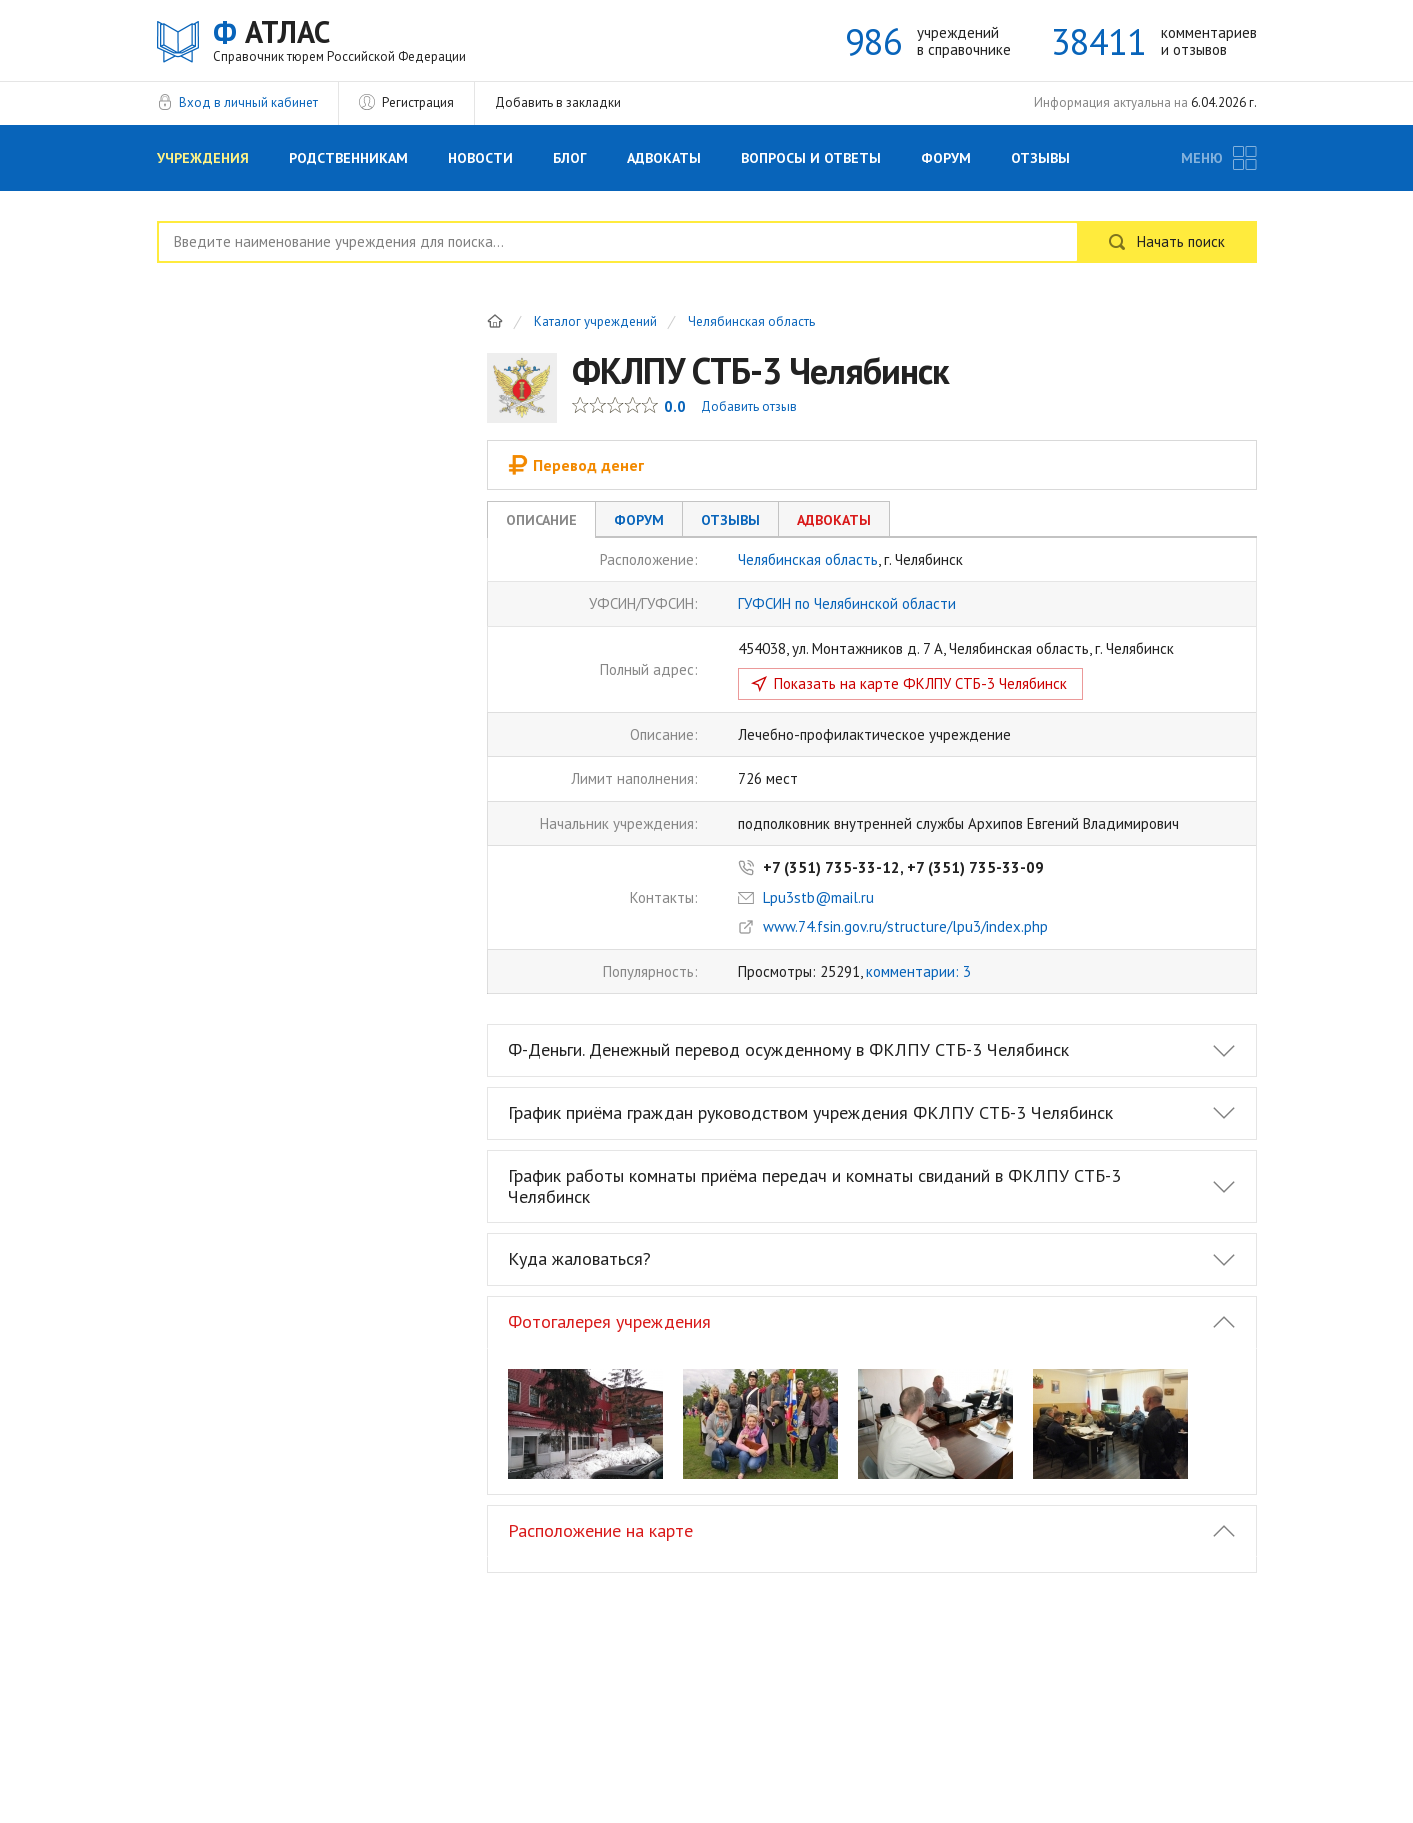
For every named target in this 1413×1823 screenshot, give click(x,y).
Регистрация (418, 102)
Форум (946, 158)
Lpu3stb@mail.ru (818, 897)
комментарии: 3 (918, 971)
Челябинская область (751, 322)
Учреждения (203, 158)
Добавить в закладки (558, 102)
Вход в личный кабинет (248, 102)
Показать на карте (920, 683)
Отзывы (1040, 158)
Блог (570, 158)
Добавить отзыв (749, 406)
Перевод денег (576, 465)
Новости (480, 158)
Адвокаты (664, 158)
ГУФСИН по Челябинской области (847, 603)
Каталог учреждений (595, 322)
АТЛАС (339, 39)
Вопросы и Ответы (811, 158)
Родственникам (348, 158)
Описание (541, 520)
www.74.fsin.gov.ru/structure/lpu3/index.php (905, 926)
